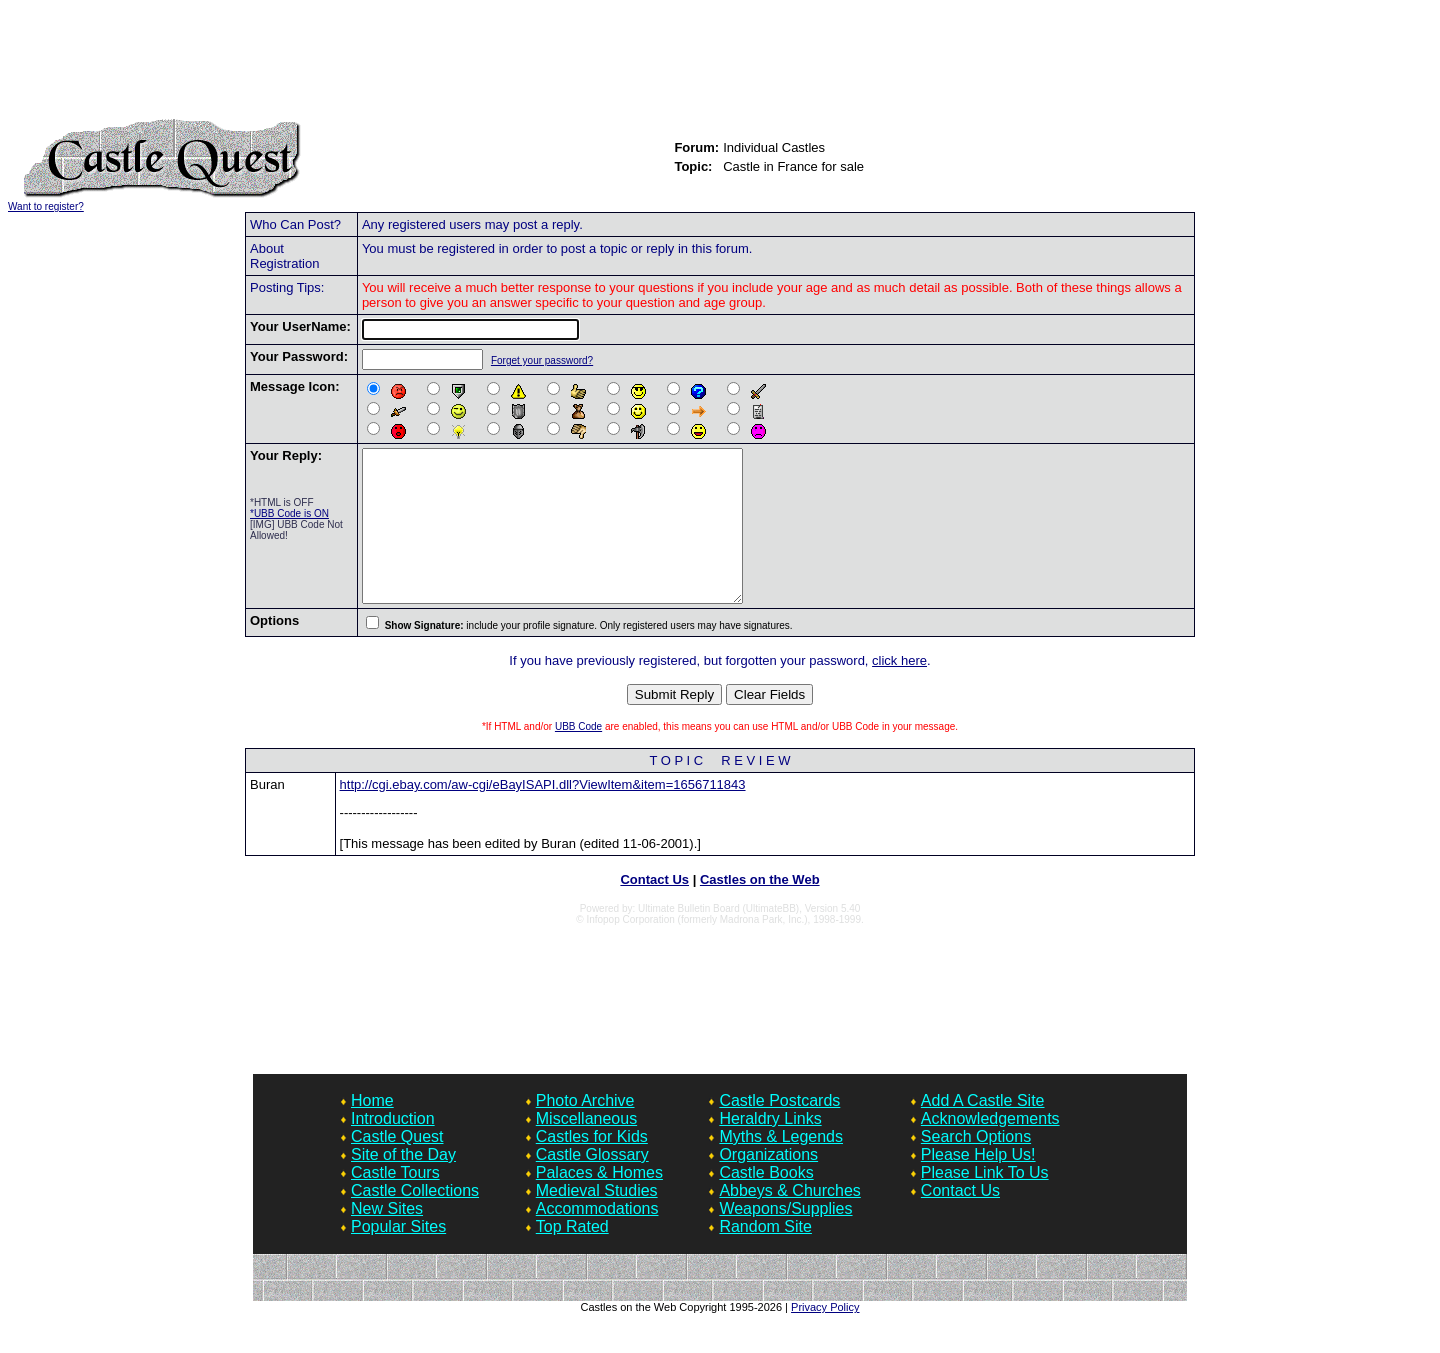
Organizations (768, 1184)
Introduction (393, 1148)
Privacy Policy (825, 1337)
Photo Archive (585, 1130)
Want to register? (46, 206)
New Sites (387, 1238)
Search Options (976, 1166)
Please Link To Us (985, 1202)
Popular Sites (398, 1256)
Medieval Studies (597, 1220)
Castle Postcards (779, 1130)
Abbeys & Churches (789, 1220)
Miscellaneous (586, 1148)
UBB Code (578, 756)
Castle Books (766, 1202)
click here (899, 690)
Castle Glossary (592, 1184)
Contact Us (654, 909)
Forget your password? (540, 360)
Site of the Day (403, 1184)
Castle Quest (397, 1166)
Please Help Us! (978, 1184)
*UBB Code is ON (289, 513)
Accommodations (597, 1238)
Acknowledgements (990, 1148)
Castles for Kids (592, 1166)
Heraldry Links (770, 1148)
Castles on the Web (760, 909)
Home (372, 1130)
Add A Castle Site (983, 1130)
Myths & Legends (781, 1166)
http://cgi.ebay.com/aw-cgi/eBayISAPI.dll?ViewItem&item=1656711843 (543, 814)
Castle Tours (395, 1202)
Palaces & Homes (599, 1202)
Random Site (765, 1256)
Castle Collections (415, 1220)
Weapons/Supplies (785, 1238)
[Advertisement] (720, 68)
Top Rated (572, 1256)
